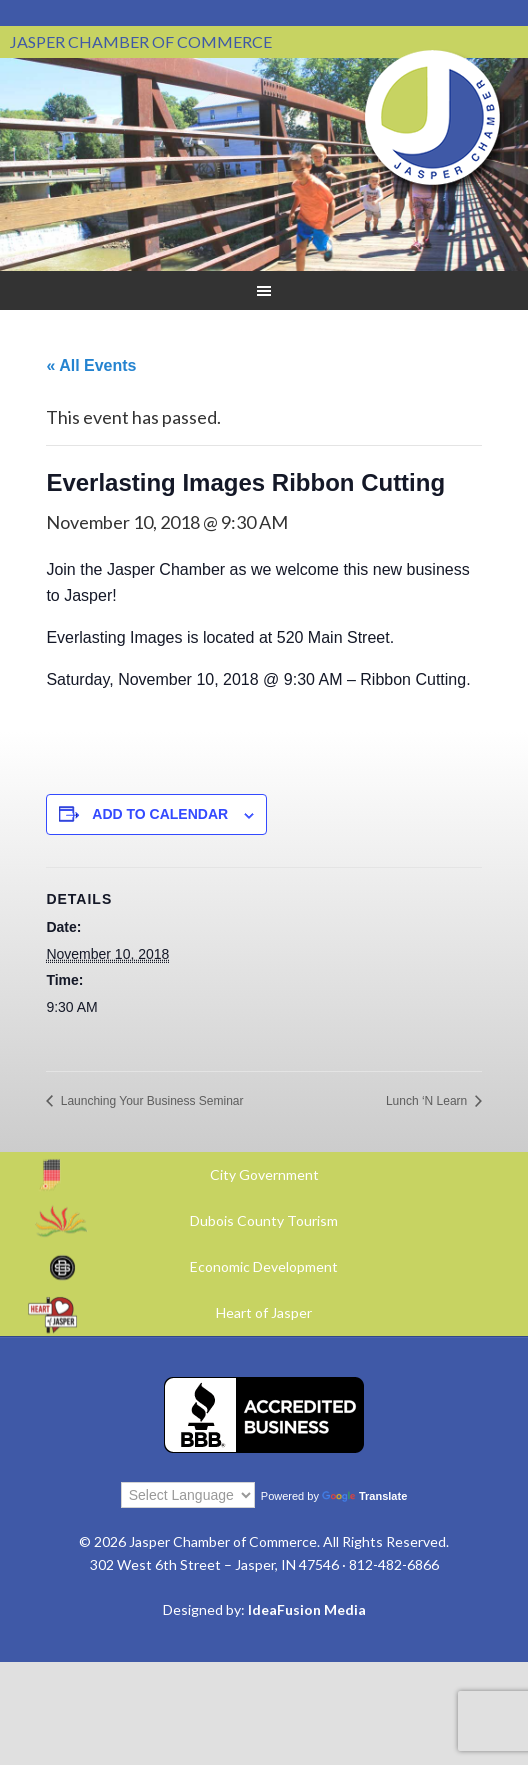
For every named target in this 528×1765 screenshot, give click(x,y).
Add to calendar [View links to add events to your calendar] (160, 814)
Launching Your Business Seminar (150, 1101)
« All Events (91, 365)
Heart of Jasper (264, 1312)
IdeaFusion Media (307, 1609)
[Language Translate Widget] (188, 1495)
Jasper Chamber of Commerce (433, 118)
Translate (364, 1496)
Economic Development (264, 1266)
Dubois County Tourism (264, 1220)
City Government (264, 1174)
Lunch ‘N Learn (428, 1101)
